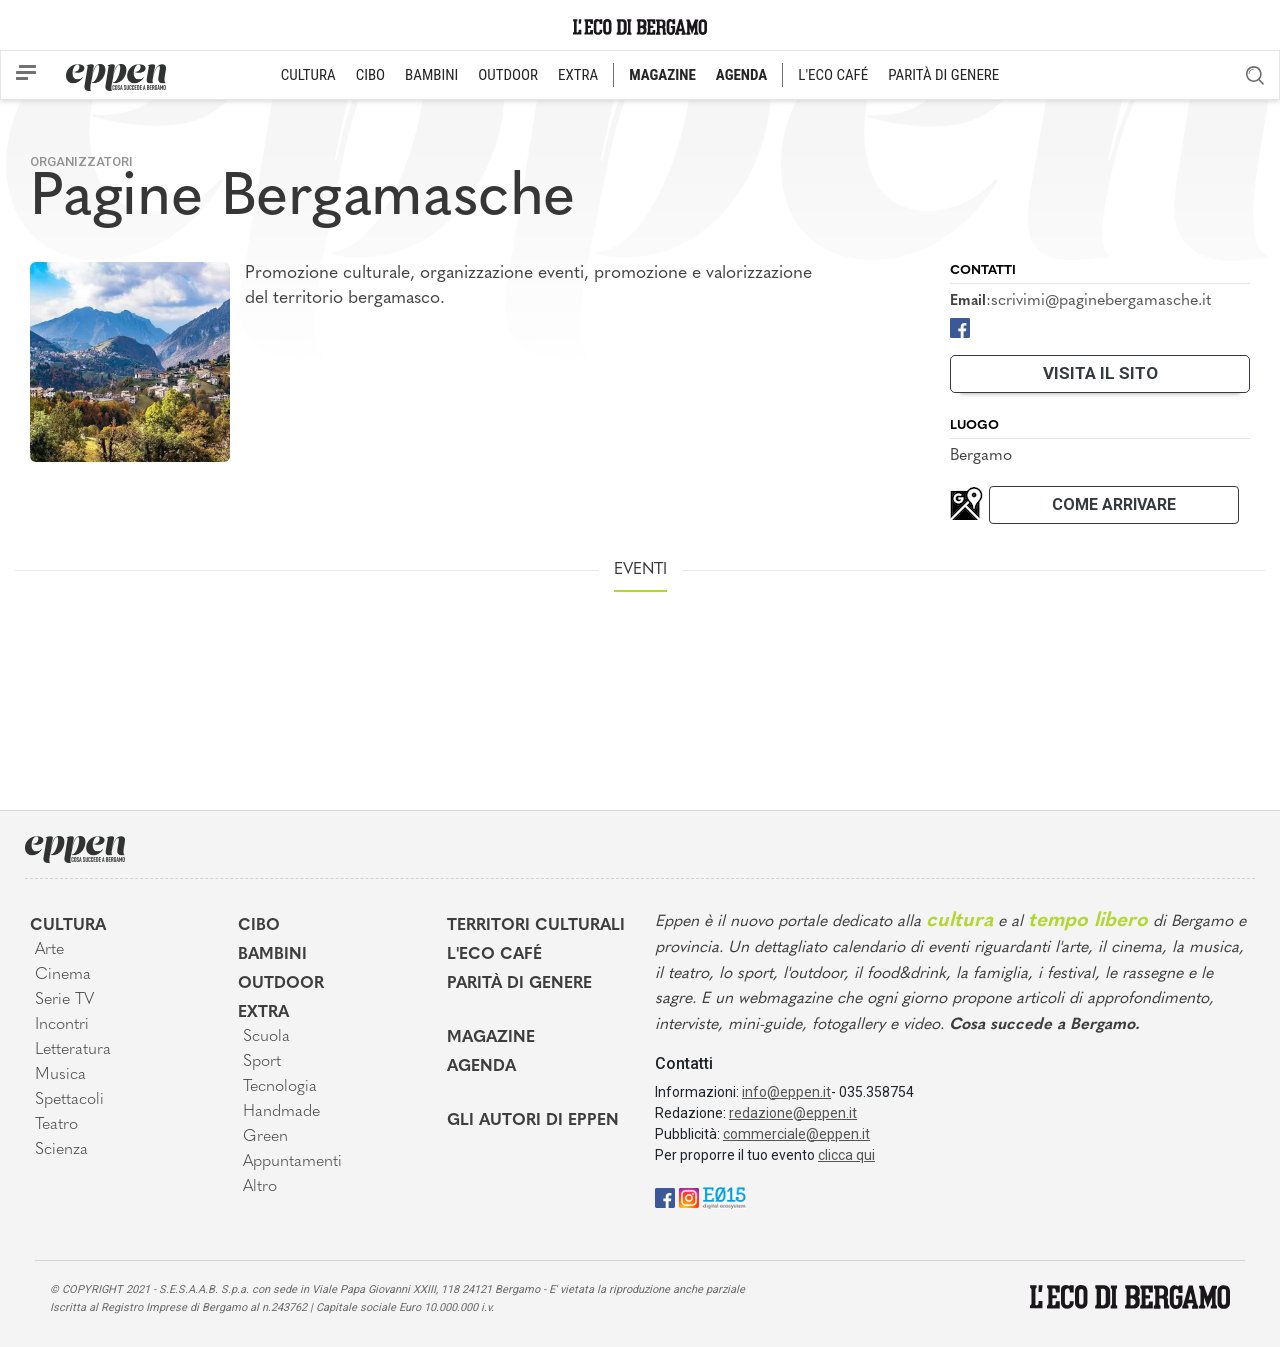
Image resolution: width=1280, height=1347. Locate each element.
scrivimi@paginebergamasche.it (1101, 301)
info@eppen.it (786, 1092)
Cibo (259, 926)
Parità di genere (519, 984)
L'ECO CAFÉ (833, 75)
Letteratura (73, 1050)
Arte (49, 950)
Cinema (63, 975)
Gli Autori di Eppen (533, 1121)
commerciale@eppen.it (796, 1134)
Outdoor (281, 984)
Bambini (272, 955)
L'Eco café (494, 955)
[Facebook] (960, 326)
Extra (263, 1013)
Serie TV (64, 1000)
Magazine (491, 1038)
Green (265, 1137)
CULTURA (308, 75)
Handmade (281, 1112)
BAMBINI (431, 75)
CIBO (370, 75)
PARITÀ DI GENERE (943, 75)
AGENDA (741, 75)
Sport (262, 1062)
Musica (60, 1075)
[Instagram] (689, 1197)
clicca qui (846, 1155)
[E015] (724, 1197)
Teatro (56, 1125)
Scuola (266, 1037)
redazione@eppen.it (793, 1113)
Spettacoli (69, 1100)
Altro (260, 1187)
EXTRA (578, 75)
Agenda (481, 1067)
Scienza (61, 1150)
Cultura (68, 926)
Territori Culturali (536, 926)
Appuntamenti (292, 1162)
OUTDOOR (508, 75)
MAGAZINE (662, 75)
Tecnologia (280, 1087)
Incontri (62, 1025)
